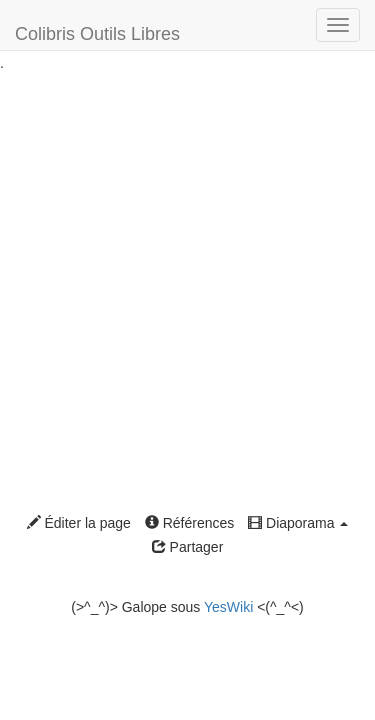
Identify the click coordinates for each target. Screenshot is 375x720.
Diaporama (298, 523)
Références (189, 523)
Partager (188, 547)
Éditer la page (79, 523)
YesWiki (228, 607)
